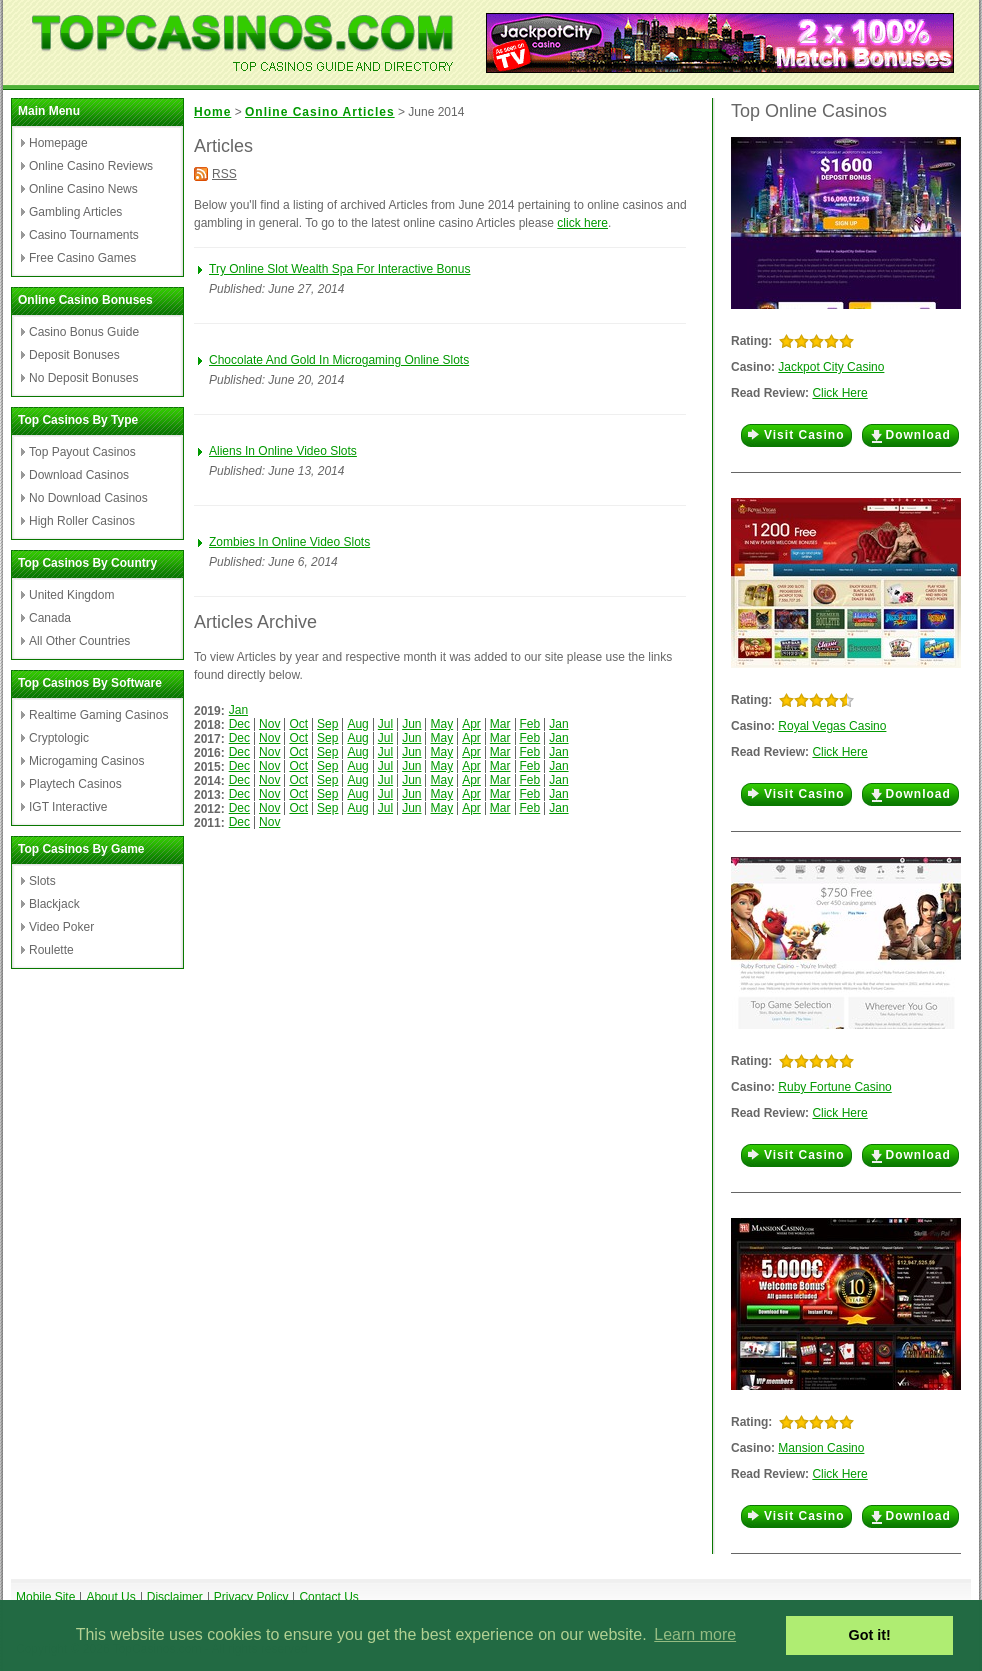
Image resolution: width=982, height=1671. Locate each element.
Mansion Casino (821, 1448)
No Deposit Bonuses (83, 378)
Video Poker (61, 927)
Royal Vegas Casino (832, 726)
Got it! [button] (870, 1635)
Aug (357, 724)
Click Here (839, 393)
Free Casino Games (82, 258)
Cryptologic (59, 738)
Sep (327, 724)
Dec (239, 724)
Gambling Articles (75, 212)
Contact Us (328, 1597)
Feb (530, 724)
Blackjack (54, 904)
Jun (411, 724)
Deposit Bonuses (74, 355)
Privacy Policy (251, 1597)
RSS (224, 174)
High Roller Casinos (82, 521)
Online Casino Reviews (91, 166)
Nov (269, 724)
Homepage (58, 143)
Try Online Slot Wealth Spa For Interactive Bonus (339, 269)
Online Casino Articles (320, 112)
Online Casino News (83, 189)
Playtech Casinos (75, 784)
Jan (238, 710)
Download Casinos (79, 475)
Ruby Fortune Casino (834, 1087)
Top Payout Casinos (82, 452)
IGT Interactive (68, 807)
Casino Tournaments (84, 235)
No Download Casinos (88, 498)
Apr (471, 724)
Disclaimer (175, 1597)
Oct (298, 724)
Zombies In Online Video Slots (289, 542)
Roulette (51, 950)
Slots (42, 881)
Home (212, 112)
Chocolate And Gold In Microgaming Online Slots (339, 360)
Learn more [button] (695, 1634)
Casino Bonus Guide (84, 332)
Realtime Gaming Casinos (98, 715)
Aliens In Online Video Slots (283, 451)
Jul (385, 724)
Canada (50, 618)
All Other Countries (79, 641)
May (441, 724)
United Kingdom (71, 595)
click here (582, 223)
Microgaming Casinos (86, 761)
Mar (500, 724)
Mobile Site (45, 1597)
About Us (110, 1597)
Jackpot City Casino (831, 367)
